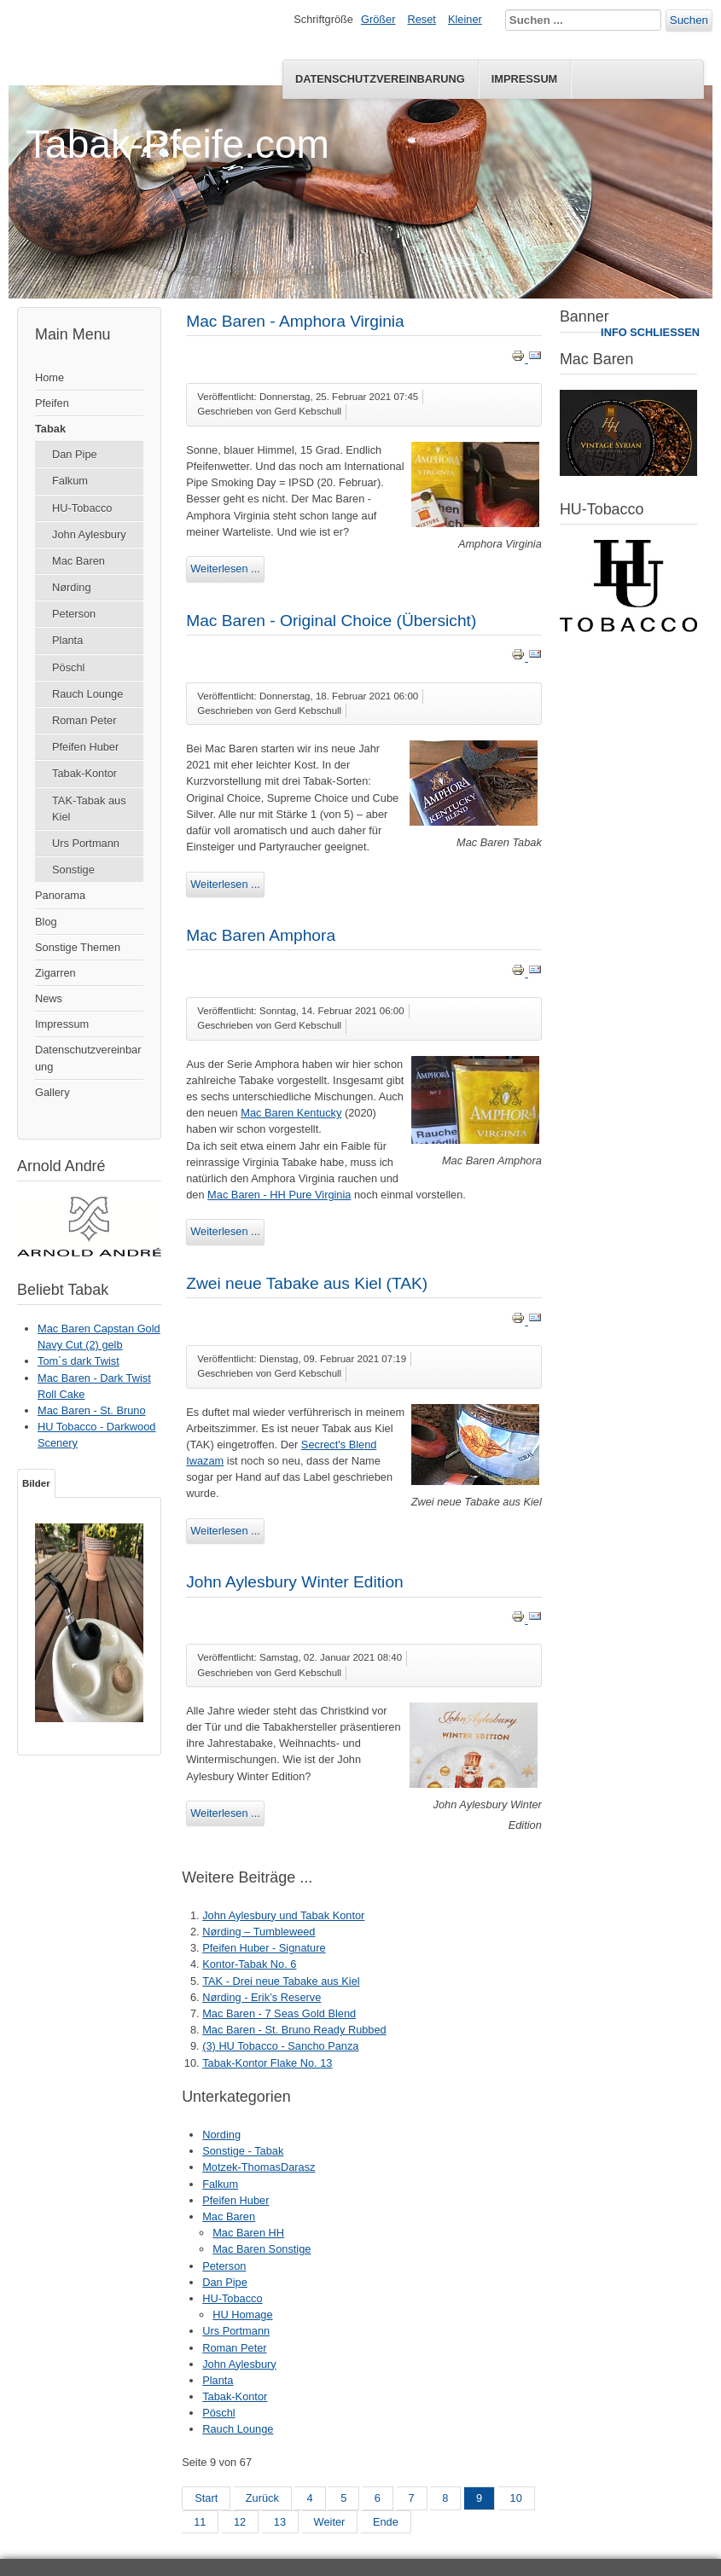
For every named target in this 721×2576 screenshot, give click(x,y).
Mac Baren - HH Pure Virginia (279, 1194)
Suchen (689, 20)
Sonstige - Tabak (242, 2150)
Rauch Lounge (87, 694)
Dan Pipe (74, 454)
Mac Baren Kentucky (291, 1112)
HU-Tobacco (82, 508)
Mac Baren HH (248, 2232)
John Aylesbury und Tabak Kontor (283, 1915)
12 (240, 2521)
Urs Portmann (85, 843)
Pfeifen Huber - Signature (263, 1947)
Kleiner (465, 19)
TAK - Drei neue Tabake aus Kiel (280, 1981)
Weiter (330, 2521)
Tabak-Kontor (84, 773)
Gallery (52, 1092)
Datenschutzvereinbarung (380, 79)
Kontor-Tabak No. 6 (249, 1964)
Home (49, 377)
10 (516, 2498)
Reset (422, 19)
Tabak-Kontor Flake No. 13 (267, 2063)
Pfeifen (52, 403)
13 (280, 2521)
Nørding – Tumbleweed (258, 1931)
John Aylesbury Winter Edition (295, 1582)
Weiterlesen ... (225, 568)
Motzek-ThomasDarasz (258, 2167)
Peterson (74, 613)
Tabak (50, 428)
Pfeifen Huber (85, 746)
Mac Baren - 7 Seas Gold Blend (279, 2013)
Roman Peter (84, 720)
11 (200, 2521)
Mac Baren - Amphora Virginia (295, 321)
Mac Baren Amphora (260, 935)
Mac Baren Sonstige (261, 2248)
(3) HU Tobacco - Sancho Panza (280, 2045)
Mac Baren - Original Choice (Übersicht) (331, 620)
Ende (385, 2521)
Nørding (71, 587)
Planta (67, 640)
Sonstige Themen (77, 947)
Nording (221, 2134)
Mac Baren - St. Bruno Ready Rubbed (294, 2029)
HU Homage (242, 2314)
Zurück (262, 2498)
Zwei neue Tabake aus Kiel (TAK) (306, 1283)
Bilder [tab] (36, 1483)
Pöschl (68, 667)
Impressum (524, 79)
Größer (378, 19)
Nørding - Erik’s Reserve (261, 1997)
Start (206, 2498)
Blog (46, 921)
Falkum (70, 480)
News (48, 998)
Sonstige (73, 869)
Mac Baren (78, 560)
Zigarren (55, 972)
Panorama (60, 895)
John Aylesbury (89, 534)
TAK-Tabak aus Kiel (89, 808)
